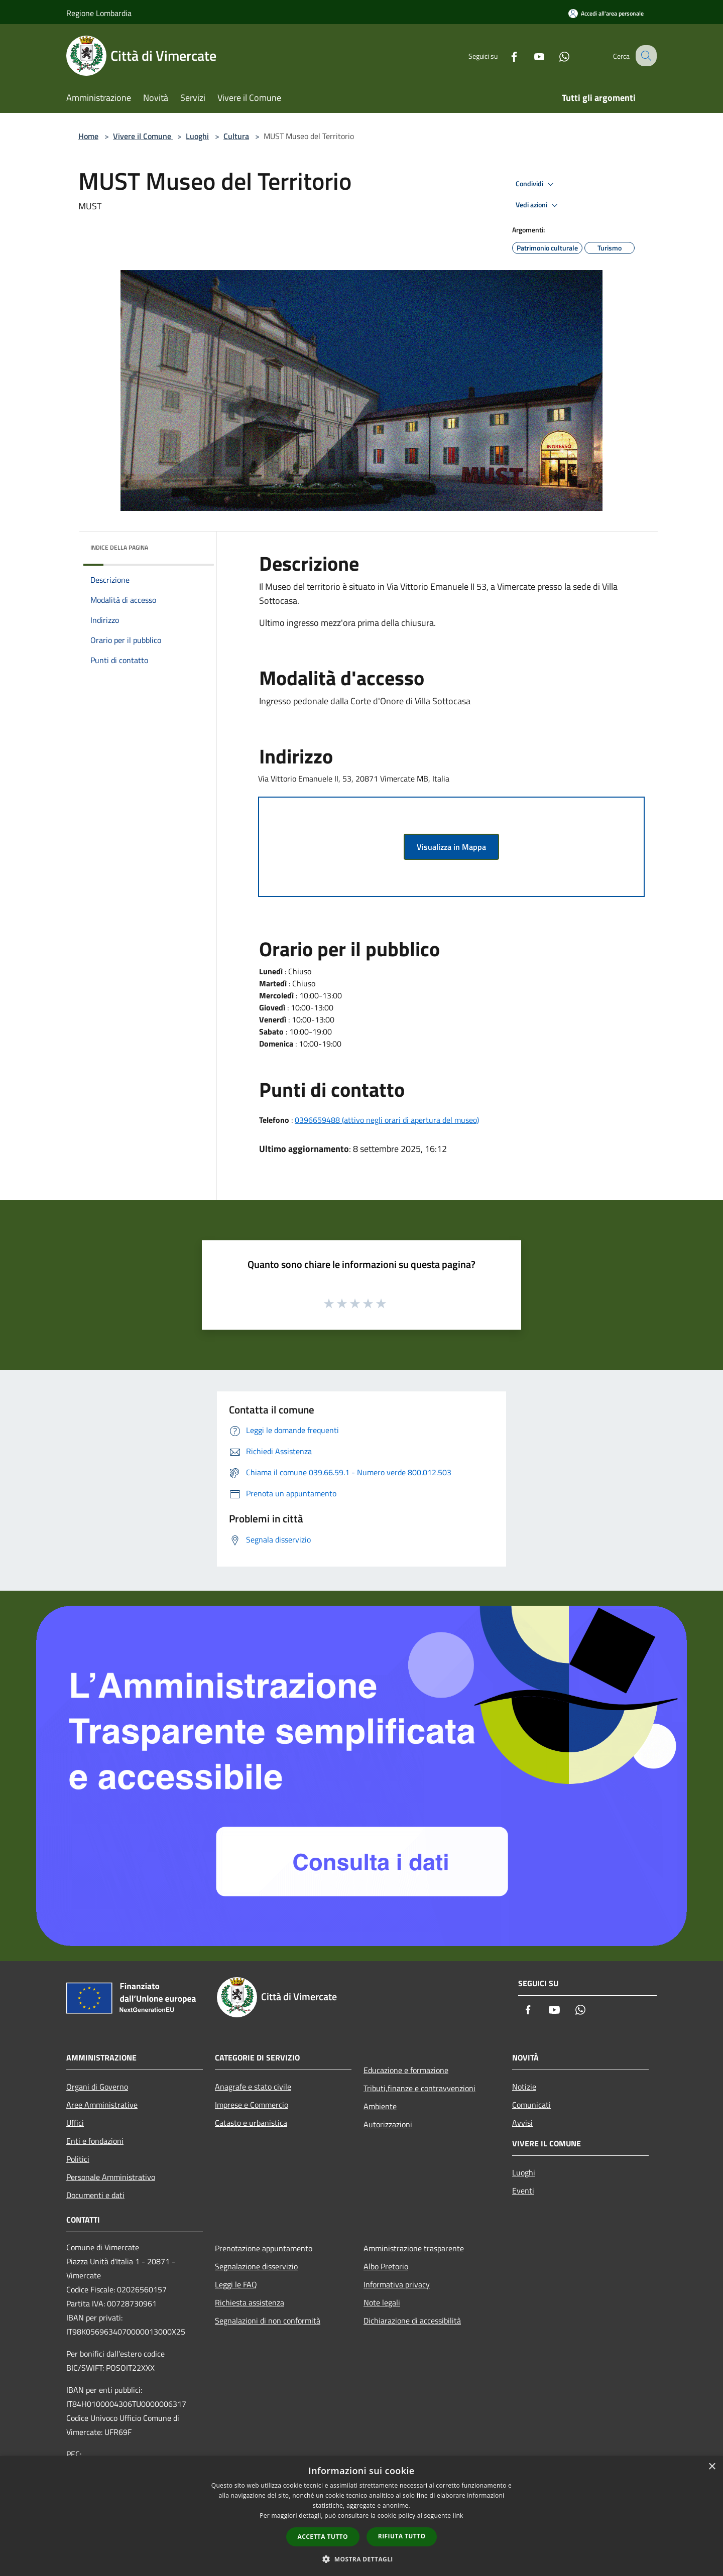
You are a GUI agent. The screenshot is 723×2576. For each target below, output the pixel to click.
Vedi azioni (538, 205)
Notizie (524, 2087)
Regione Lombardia (99, 13)
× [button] (711, 2467)
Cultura (236, 136)
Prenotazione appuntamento (263, 2248)
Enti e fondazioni (95, 2141)
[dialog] (361, 2516)
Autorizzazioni (388, 2124)
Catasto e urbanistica (251, 2123)
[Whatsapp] (555, 55)
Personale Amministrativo (110, 2177)
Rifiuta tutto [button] (402, 2536)
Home (88, 136)
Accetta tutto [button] (323, 2536)
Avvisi (522, 2123)
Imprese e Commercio (251, 2105)
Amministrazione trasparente (414, 2248)
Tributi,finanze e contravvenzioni (419, 2088)
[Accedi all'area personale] (606, 13)
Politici (77, 2159)
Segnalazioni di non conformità (267, 2320)
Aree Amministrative (102, 2105)
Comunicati (531, 2105)
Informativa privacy (397, 2284)
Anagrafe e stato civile (253, 2087)
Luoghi (197, 136)
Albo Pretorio (386, 2266)
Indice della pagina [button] (119, 547)
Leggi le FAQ (236, 2284)
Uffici (75, 2123)
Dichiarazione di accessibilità (412, 2320)
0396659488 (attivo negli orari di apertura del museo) (387, 1120)
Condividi (536, 184)
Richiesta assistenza (249, 2302)
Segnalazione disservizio (256, 2266)
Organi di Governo (97, 2087)
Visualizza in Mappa (451, 847)
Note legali (382, 2302)
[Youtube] (530, 55)
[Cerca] (645, 56)
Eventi (523, 2190)
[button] (361, 2559)
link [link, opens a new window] (458, 2515)
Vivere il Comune (143, 136)
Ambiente (380, 2106)
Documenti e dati (95, 2195)
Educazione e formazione (406, 2070)
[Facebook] (505, 55)
